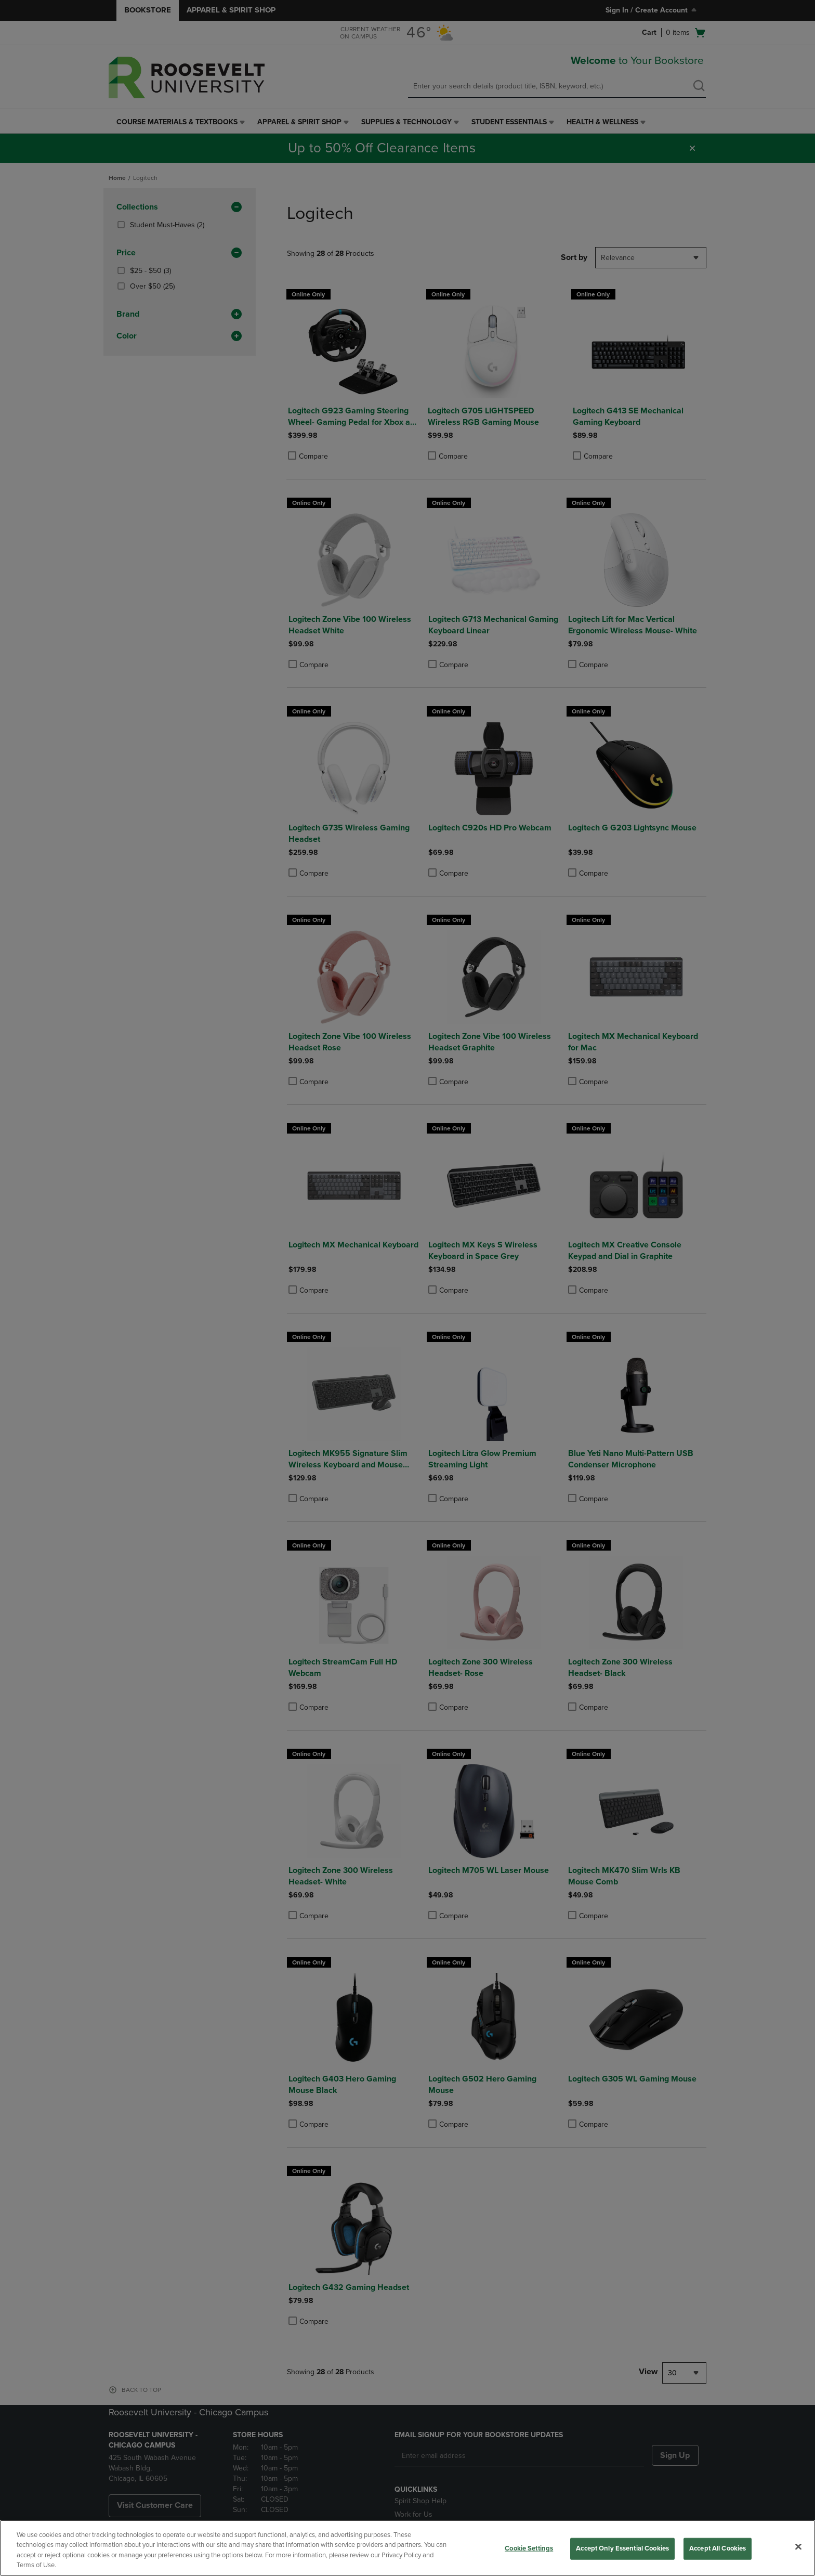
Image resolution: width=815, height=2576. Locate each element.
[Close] (798, 2546)
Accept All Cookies (717, 2548)
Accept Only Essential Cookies (622, 2548)
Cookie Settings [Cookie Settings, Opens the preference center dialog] (529, 2548)
